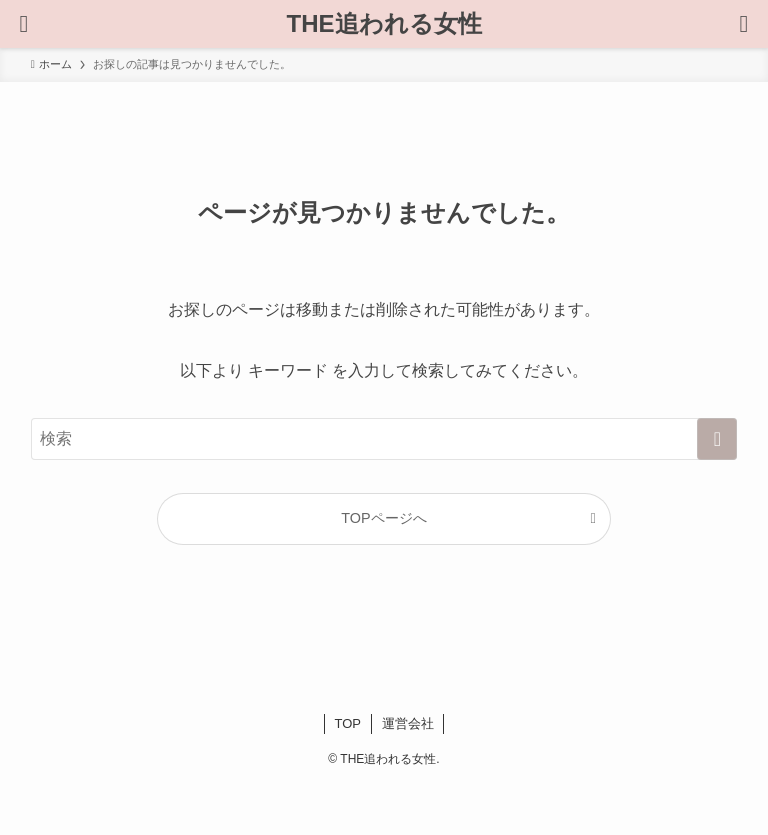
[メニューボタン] (744, 24)
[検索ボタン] (24, 24)
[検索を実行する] (717, 439)
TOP (348, 723)
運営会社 (408, 723)
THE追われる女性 (384, 24)
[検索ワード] (384, 439)
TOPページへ (383, 518)
